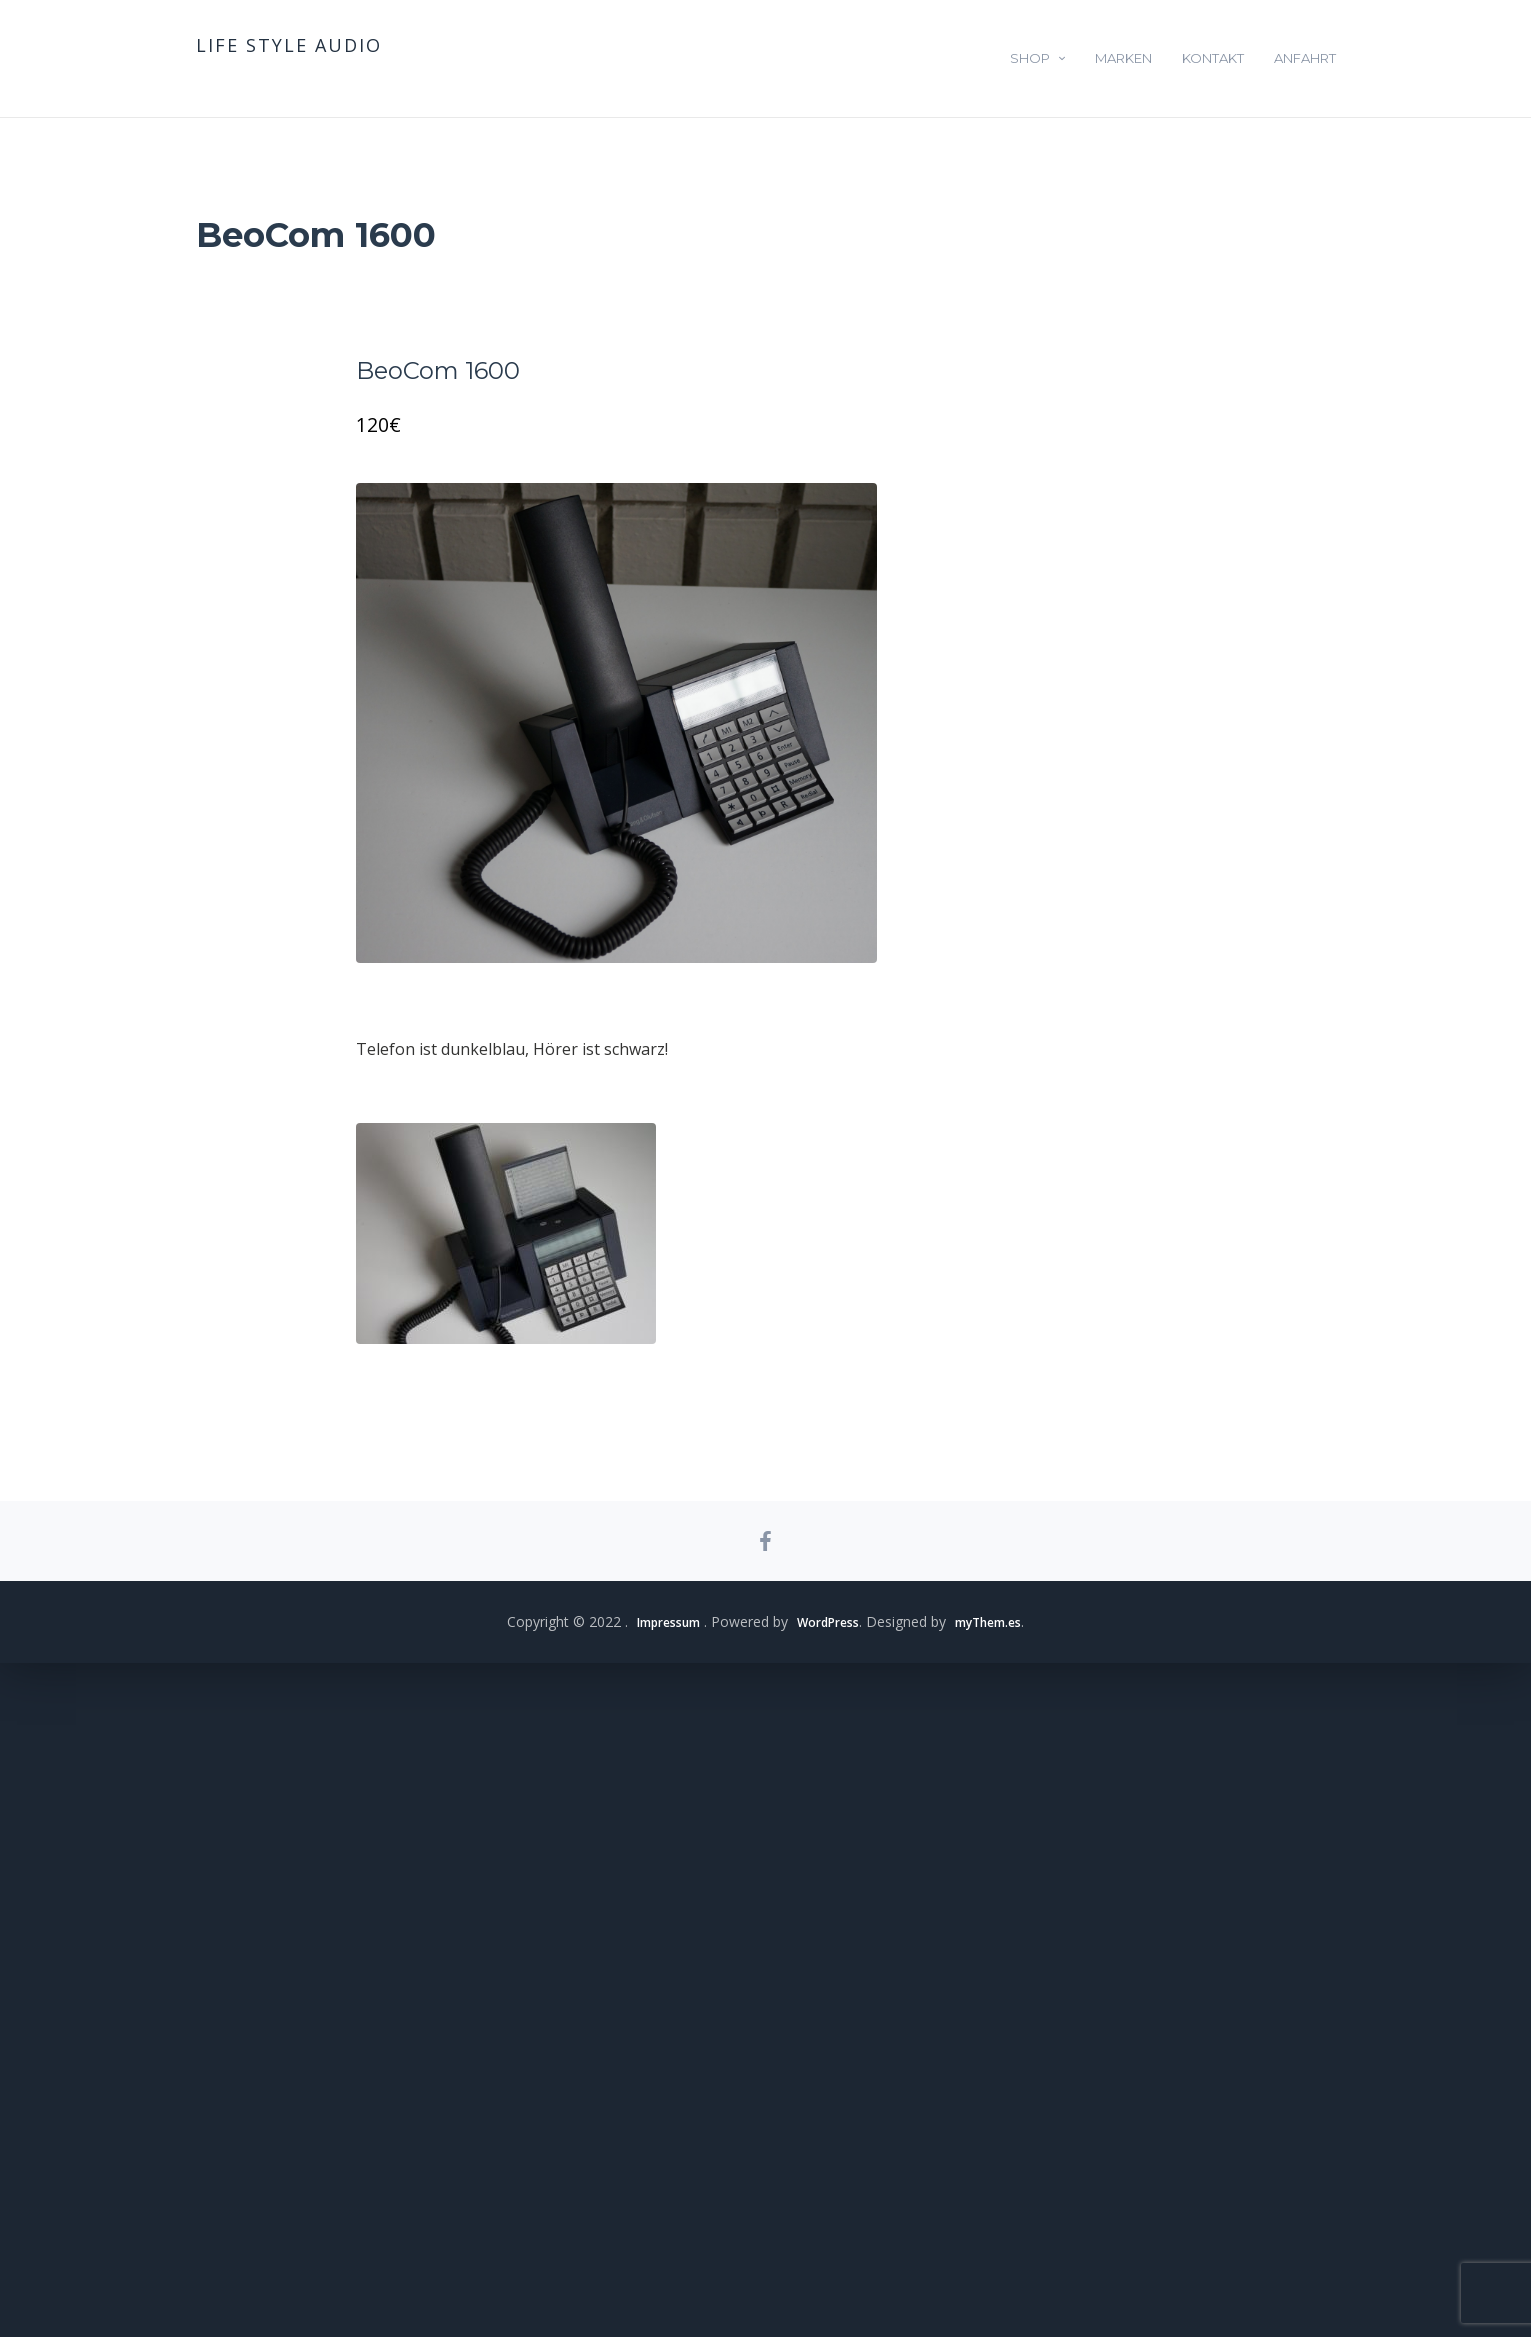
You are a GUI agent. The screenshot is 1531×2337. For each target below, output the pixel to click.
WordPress (827, 2295)
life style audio (289, 45)
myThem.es (1001, 2295)
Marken (1123, 58)
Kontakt (1213, 58)
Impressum (655, 2295)
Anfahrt (1305, 58)
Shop (1030, 58)
